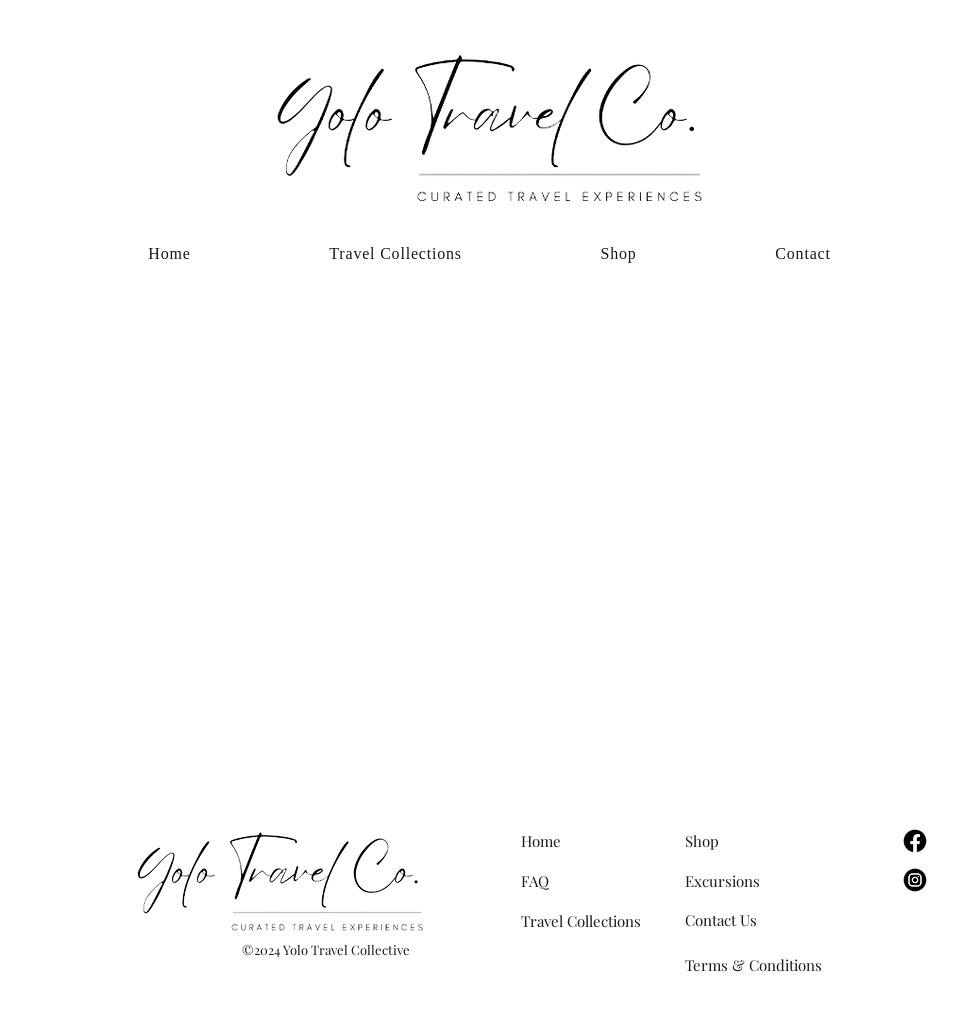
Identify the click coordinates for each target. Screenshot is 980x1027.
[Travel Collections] (592, 921)
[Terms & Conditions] (771, 965)
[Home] (592, 841)
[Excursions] (756, 881)
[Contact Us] (756, 920)
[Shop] (756, 841)
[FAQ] (592, 881)
